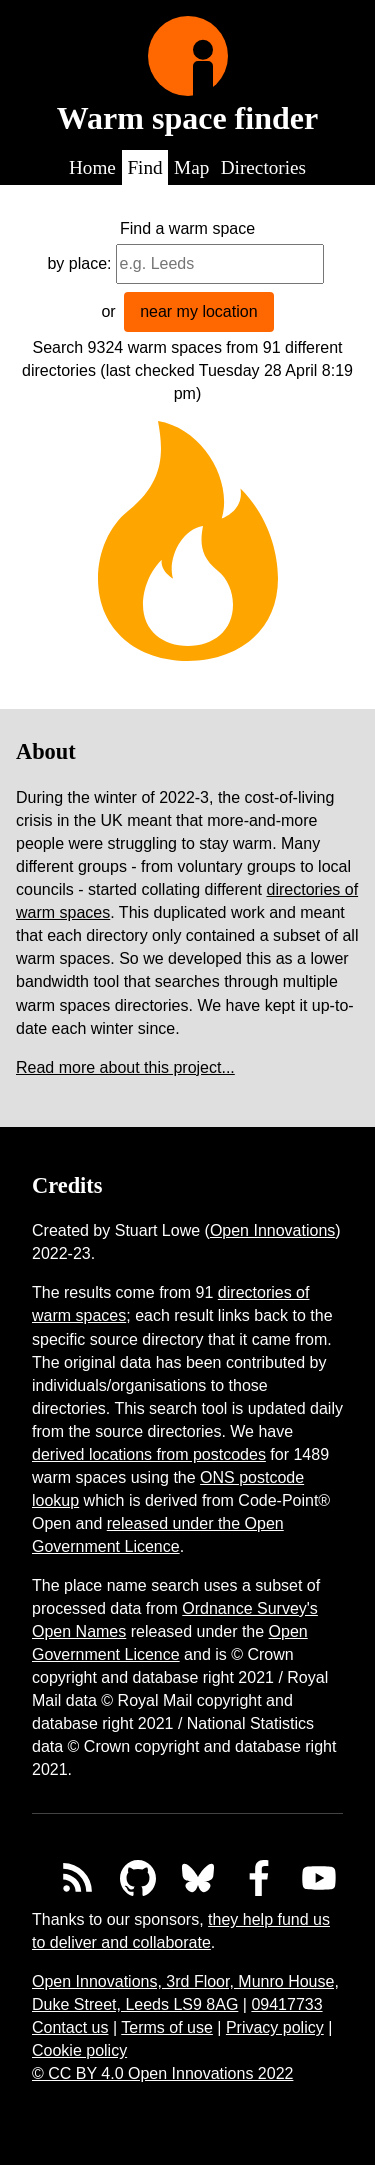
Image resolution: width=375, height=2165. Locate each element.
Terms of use (167, 2027)
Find (144, 167)
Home (92, 167)
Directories (263, 167)
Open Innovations (272, 1230)
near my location (198, 311)
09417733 (286, 2004)
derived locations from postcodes (149, 1454)
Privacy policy (275, 2027)
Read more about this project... (125, 1067)
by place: (79, 263)
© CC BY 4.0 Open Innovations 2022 (162, 2073)
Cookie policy (79, 2050)
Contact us (70, 2027)
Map (191, 167)
